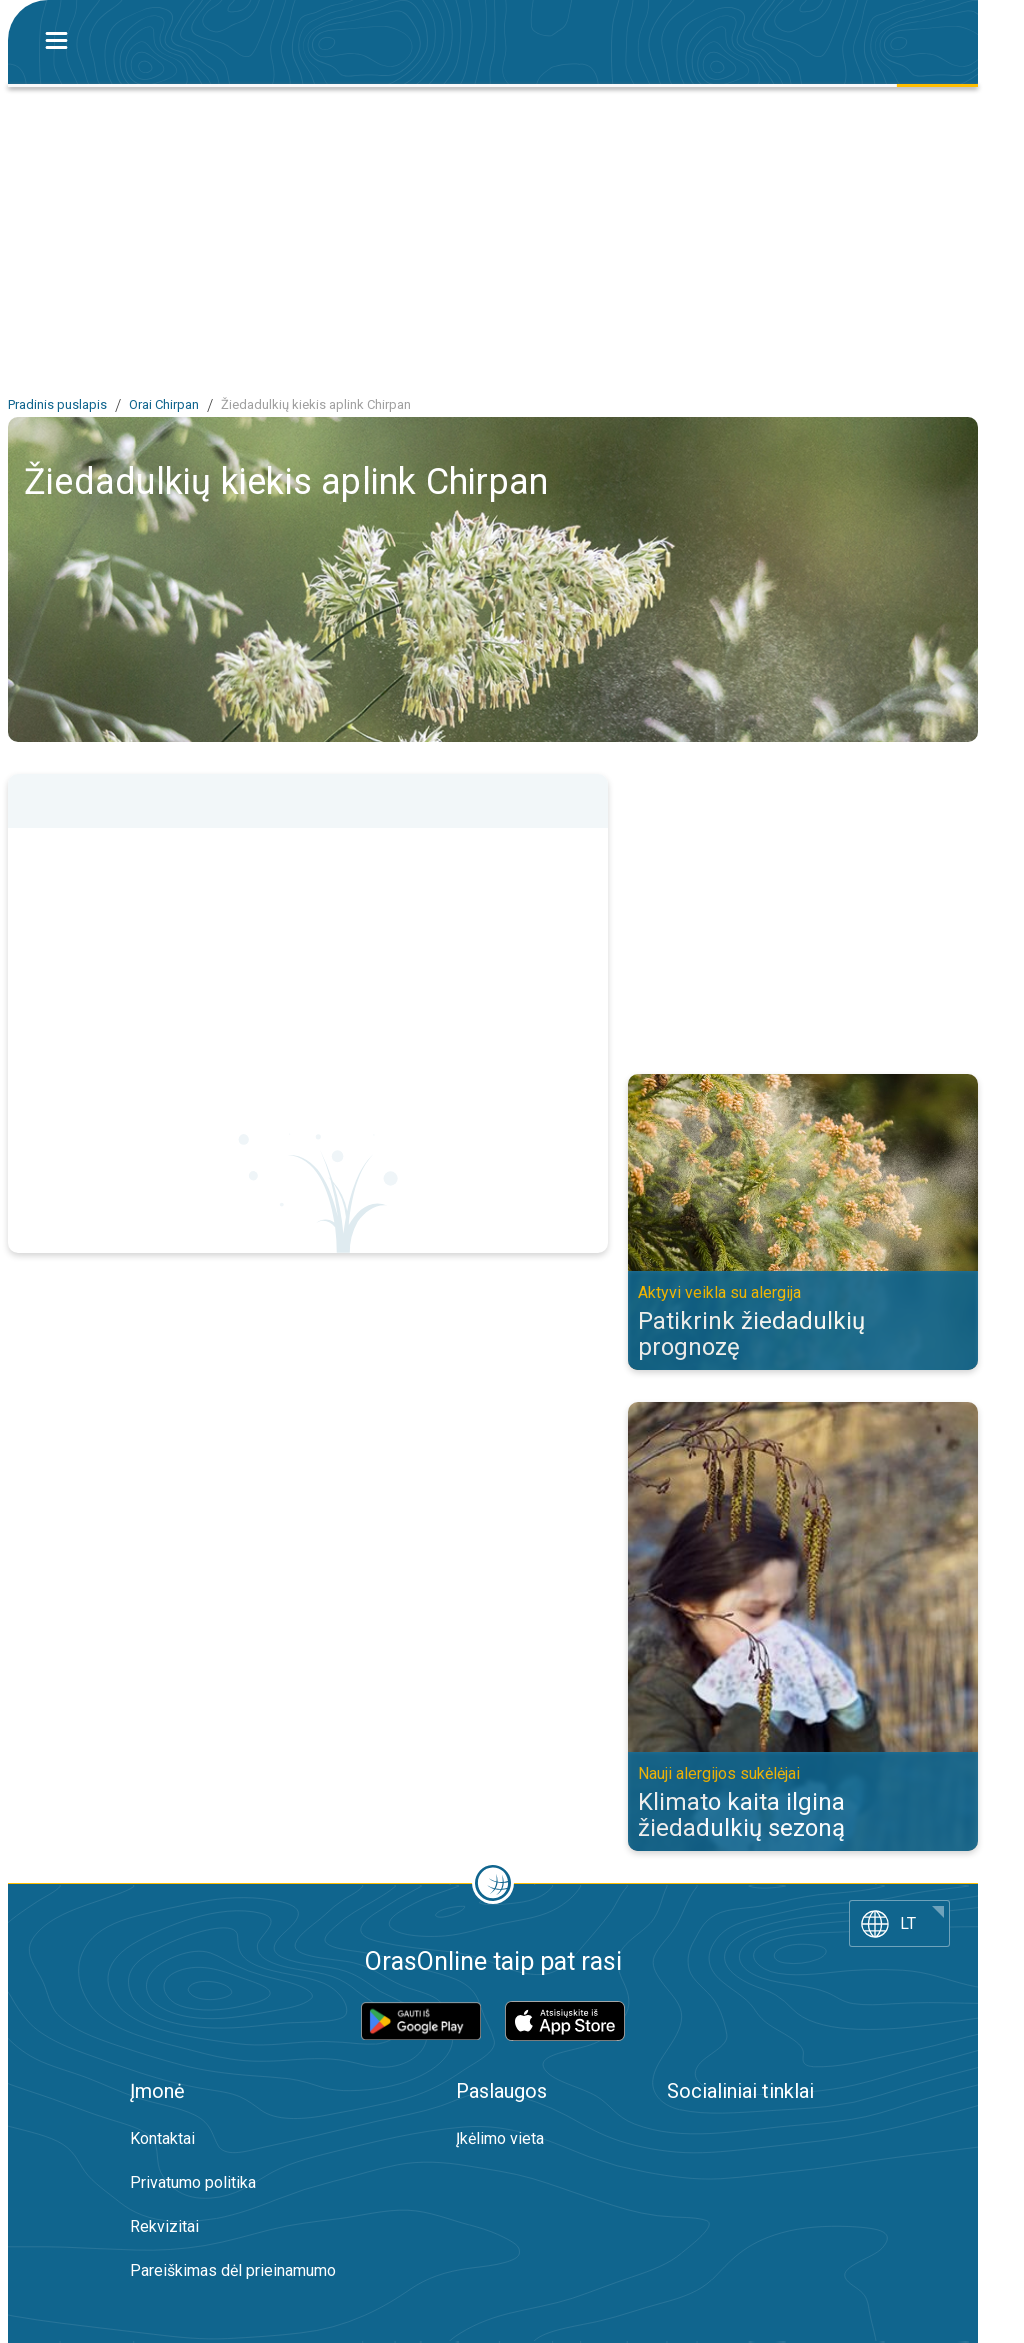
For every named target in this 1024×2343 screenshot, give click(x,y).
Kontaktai (162, 2138)
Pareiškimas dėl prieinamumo (233, 2270)
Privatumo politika (193, 2182)
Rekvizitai (164, 2226)
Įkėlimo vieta (500, 2138)
